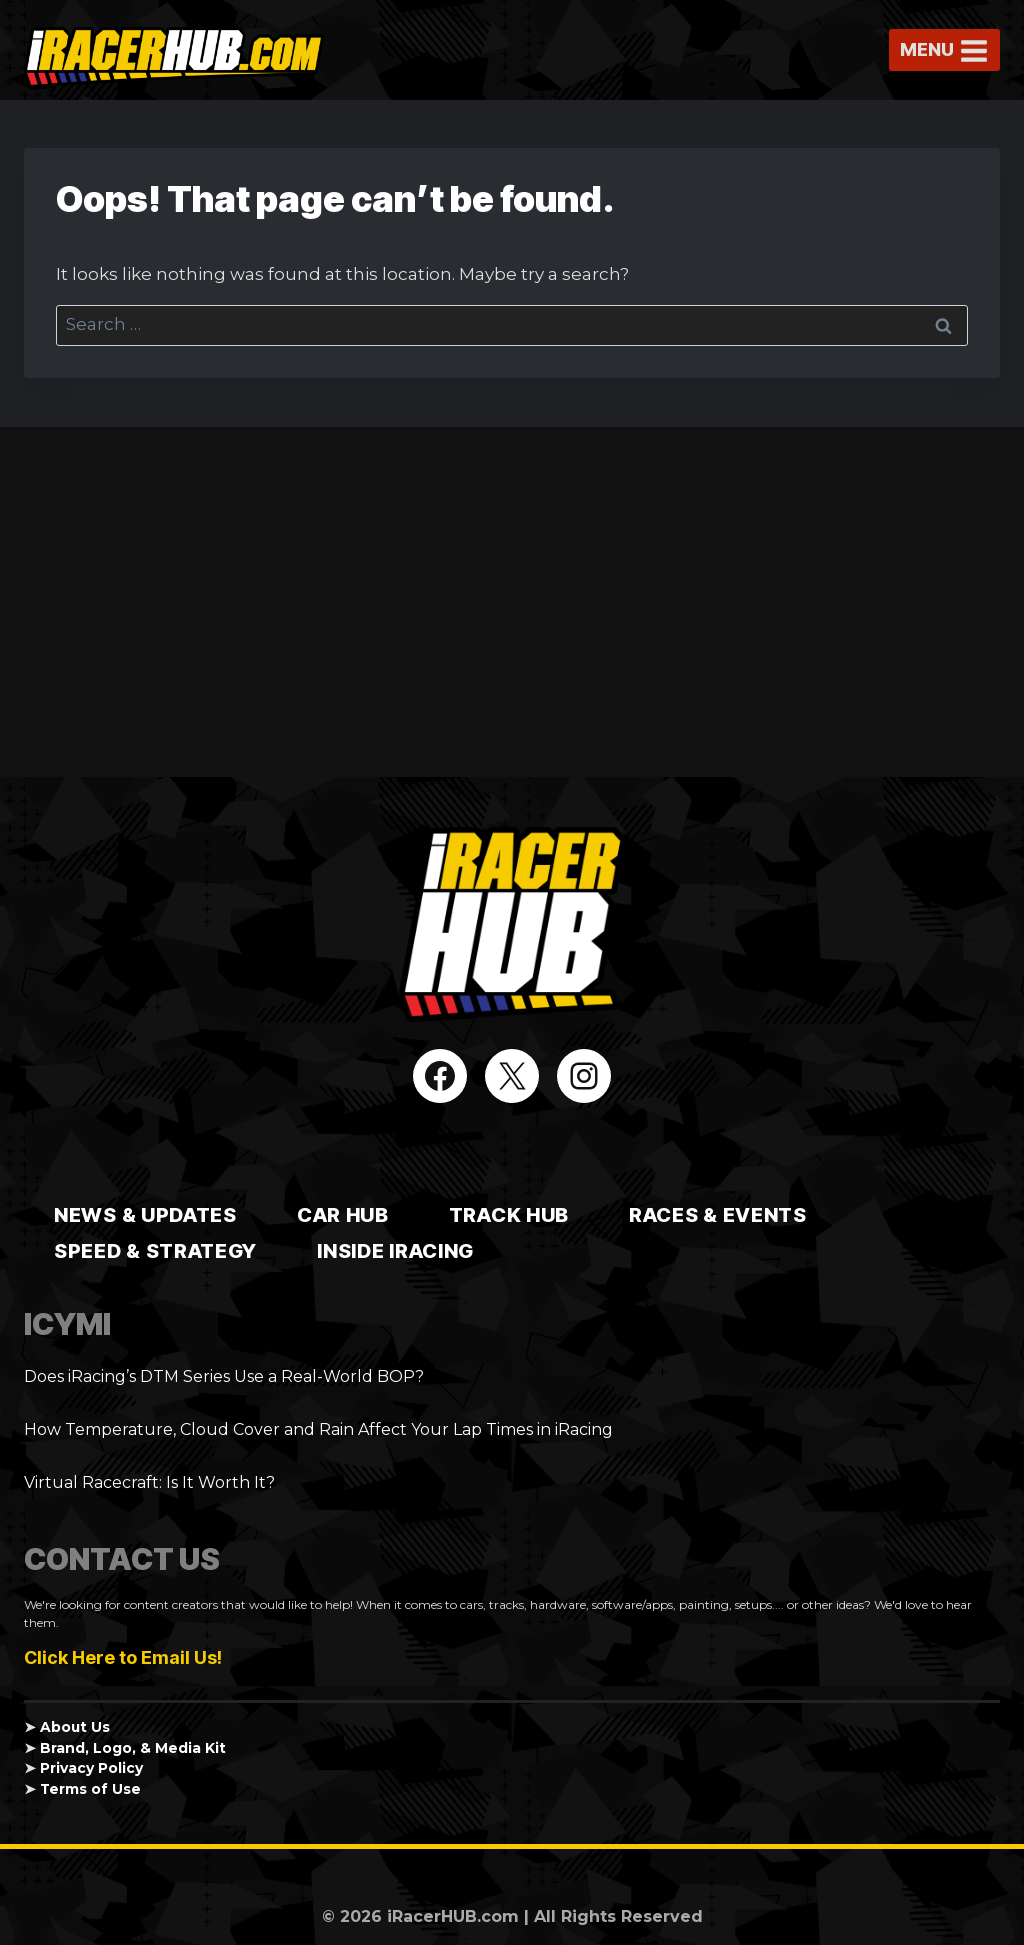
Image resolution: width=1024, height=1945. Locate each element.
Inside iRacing (395, 1251)
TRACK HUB (509, 1215)
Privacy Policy (91, 1768)
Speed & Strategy (155, 1251)
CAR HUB (343, 1215)
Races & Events (718, 1215)
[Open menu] (944, 50)
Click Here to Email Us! (123, 1657)
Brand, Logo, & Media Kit (133, 1748)
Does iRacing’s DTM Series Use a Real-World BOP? (224, 1376)
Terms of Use (90, 1789)
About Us (75, 1727)
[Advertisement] (512, 602)
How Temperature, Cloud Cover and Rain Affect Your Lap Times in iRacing (318, 1429)
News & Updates (145, 1215)
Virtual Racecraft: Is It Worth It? (149, 1482)
